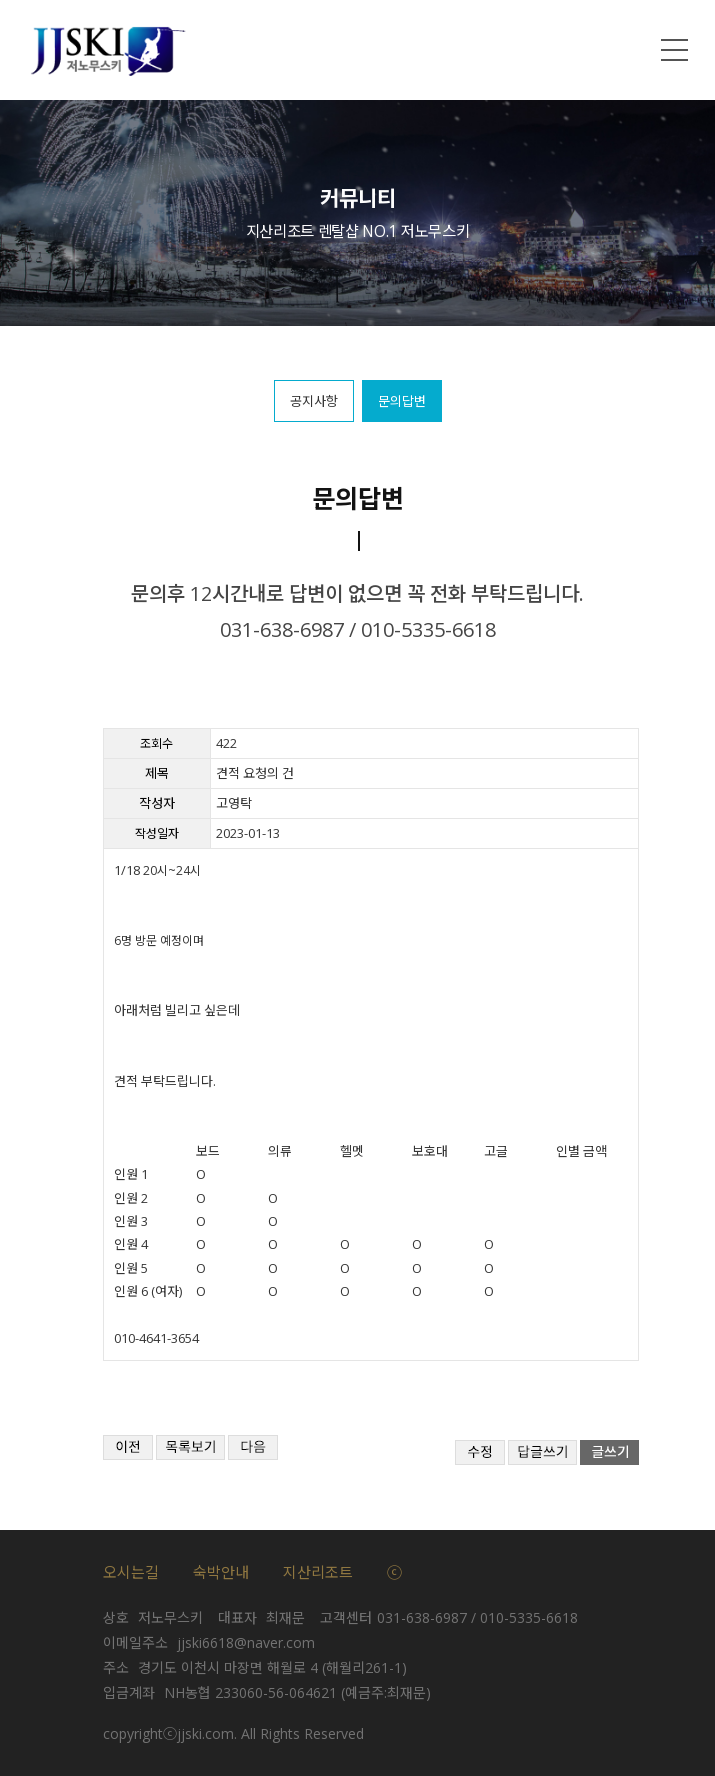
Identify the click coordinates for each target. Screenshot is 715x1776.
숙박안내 (221, 1572)
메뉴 (675, 50)
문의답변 (402, 401)
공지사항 (314, 401)
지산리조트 (318, 1572)
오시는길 (131, 1572)
